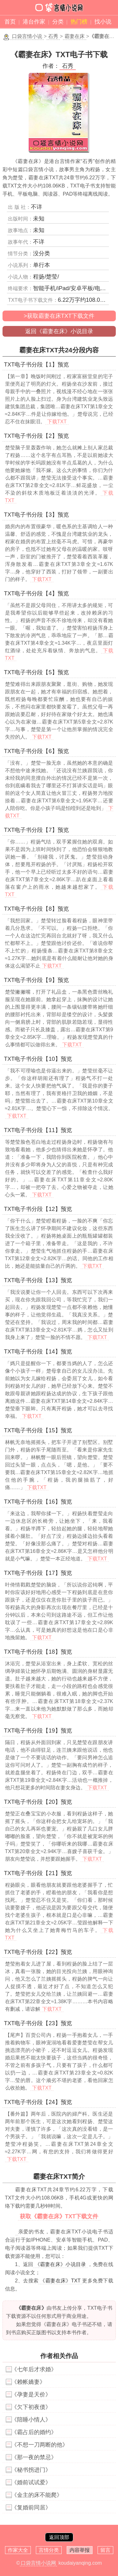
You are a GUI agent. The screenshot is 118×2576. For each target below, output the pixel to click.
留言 (105, 2550)
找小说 (102, 22)
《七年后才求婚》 (34, 2369)
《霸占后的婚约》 (34, 2432)
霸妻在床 (75, 36)
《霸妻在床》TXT (60, 2280)
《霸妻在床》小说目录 (60, 2264)
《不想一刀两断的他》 (39, 2445)
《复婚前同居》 (31, 2507)
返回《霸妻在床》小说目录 (59, 331)
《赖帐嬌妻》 (28, 2382)
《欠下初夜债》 (31, 2407)
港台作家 (34, 22)
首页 (10, 22)
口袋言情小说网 (38, 2563)
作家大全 (18, 2550)
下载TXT (57, 421)
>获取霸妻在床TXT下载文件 (59, 316)
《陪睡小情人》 (31, 2419)
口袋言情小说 (27, 36)
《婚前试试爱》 (31, 2482)
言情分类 (49, 2550)
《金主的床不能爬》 (36, 2495)
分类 (58, 22)
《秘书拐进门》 (31, 2470)
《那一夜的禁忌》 (34, 2457)
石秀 (53, 36)
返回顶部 (59, 2537)
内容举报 (80, 2550)
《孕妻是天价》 (31, 2394)
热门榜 (78, 22)
